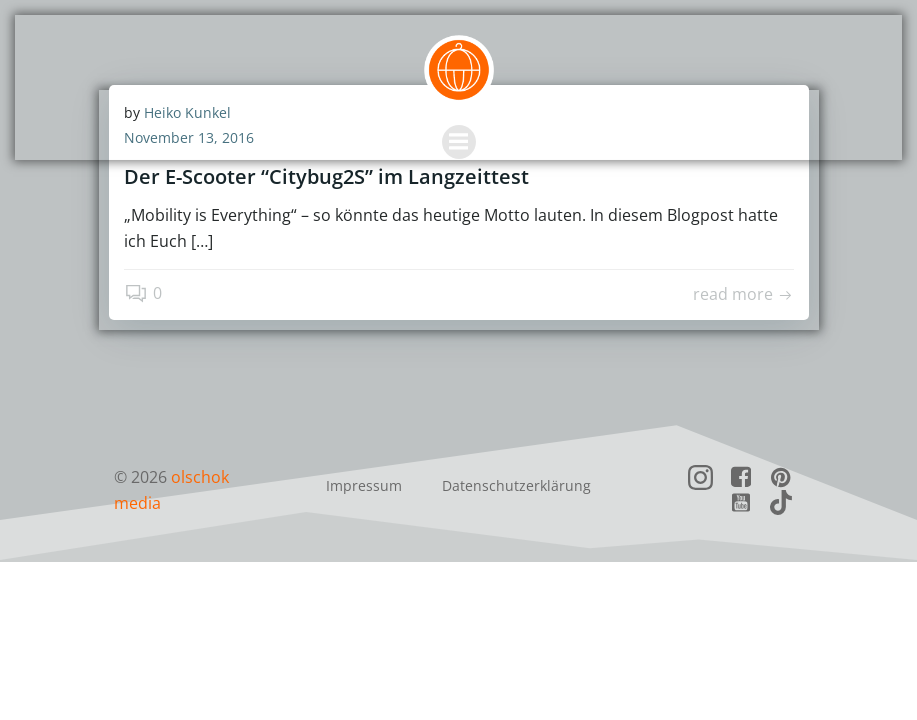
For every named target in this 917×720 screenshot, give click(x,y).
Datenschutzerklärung (516, 485)
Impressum (364, 485)
